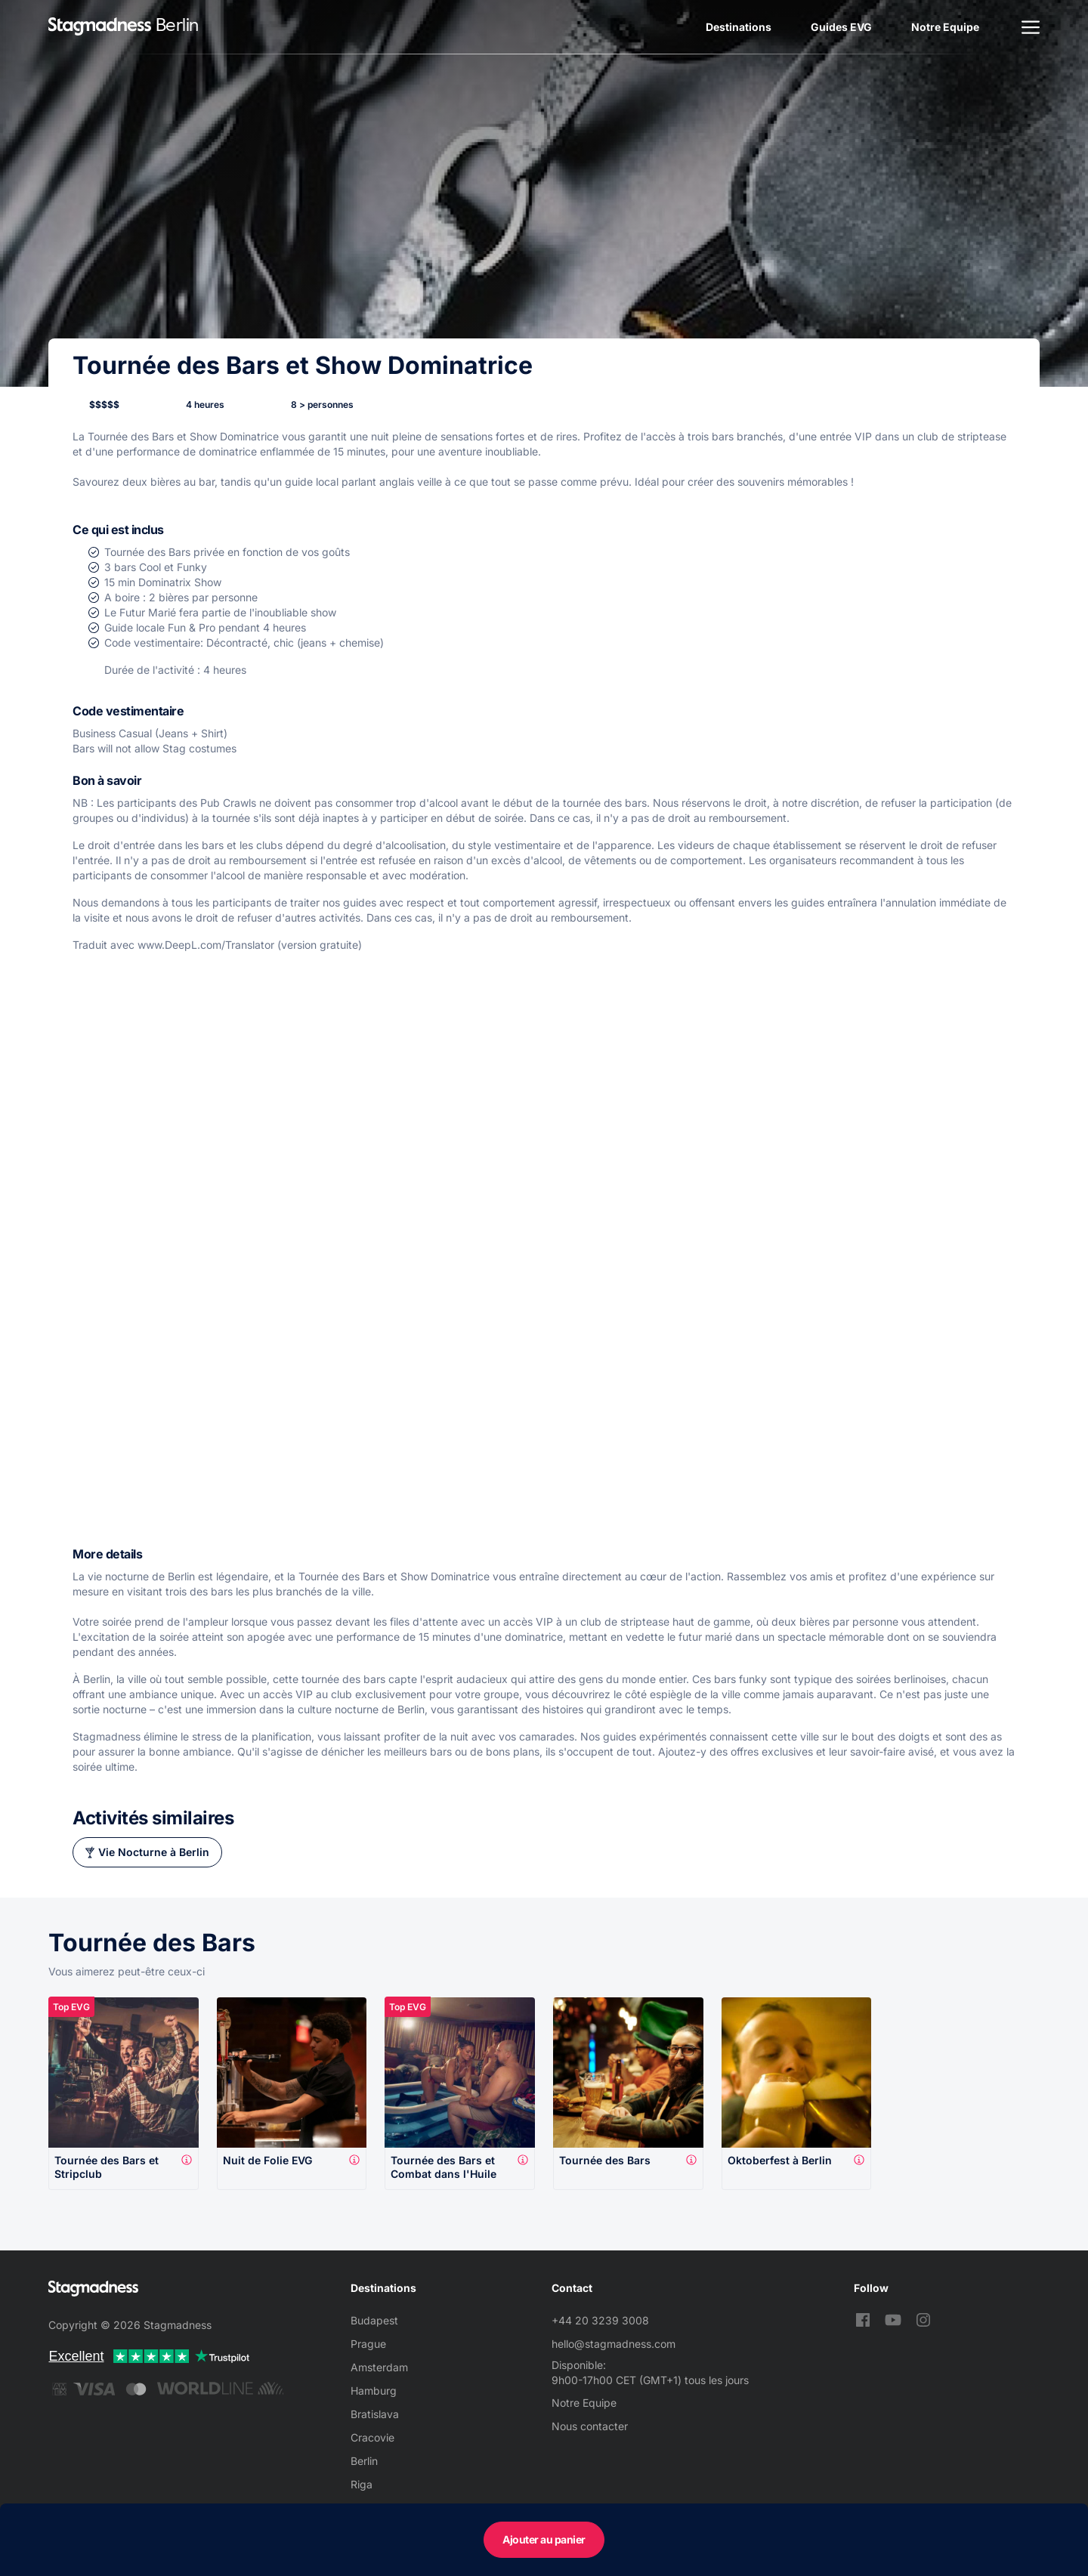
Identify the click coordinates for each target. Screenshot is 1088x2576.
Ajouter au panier (544, 2539)
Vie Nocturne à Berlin (153, 1852)
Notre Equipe (945, 26)
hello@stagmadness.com (613, 2343)
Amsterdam (379, 2367)
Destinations (738, 26)
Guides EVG (841, 26)
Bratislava (375, 2414)
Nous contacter (590, 2426)
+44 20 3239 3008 (600, 2320)
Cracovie (372, 2437)
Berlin (364, 2460)
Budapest (374, 2320)
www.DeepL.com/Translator (206, 944)
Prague (368, 2343)
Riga (361, 2484)
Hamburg (374, 2390)
